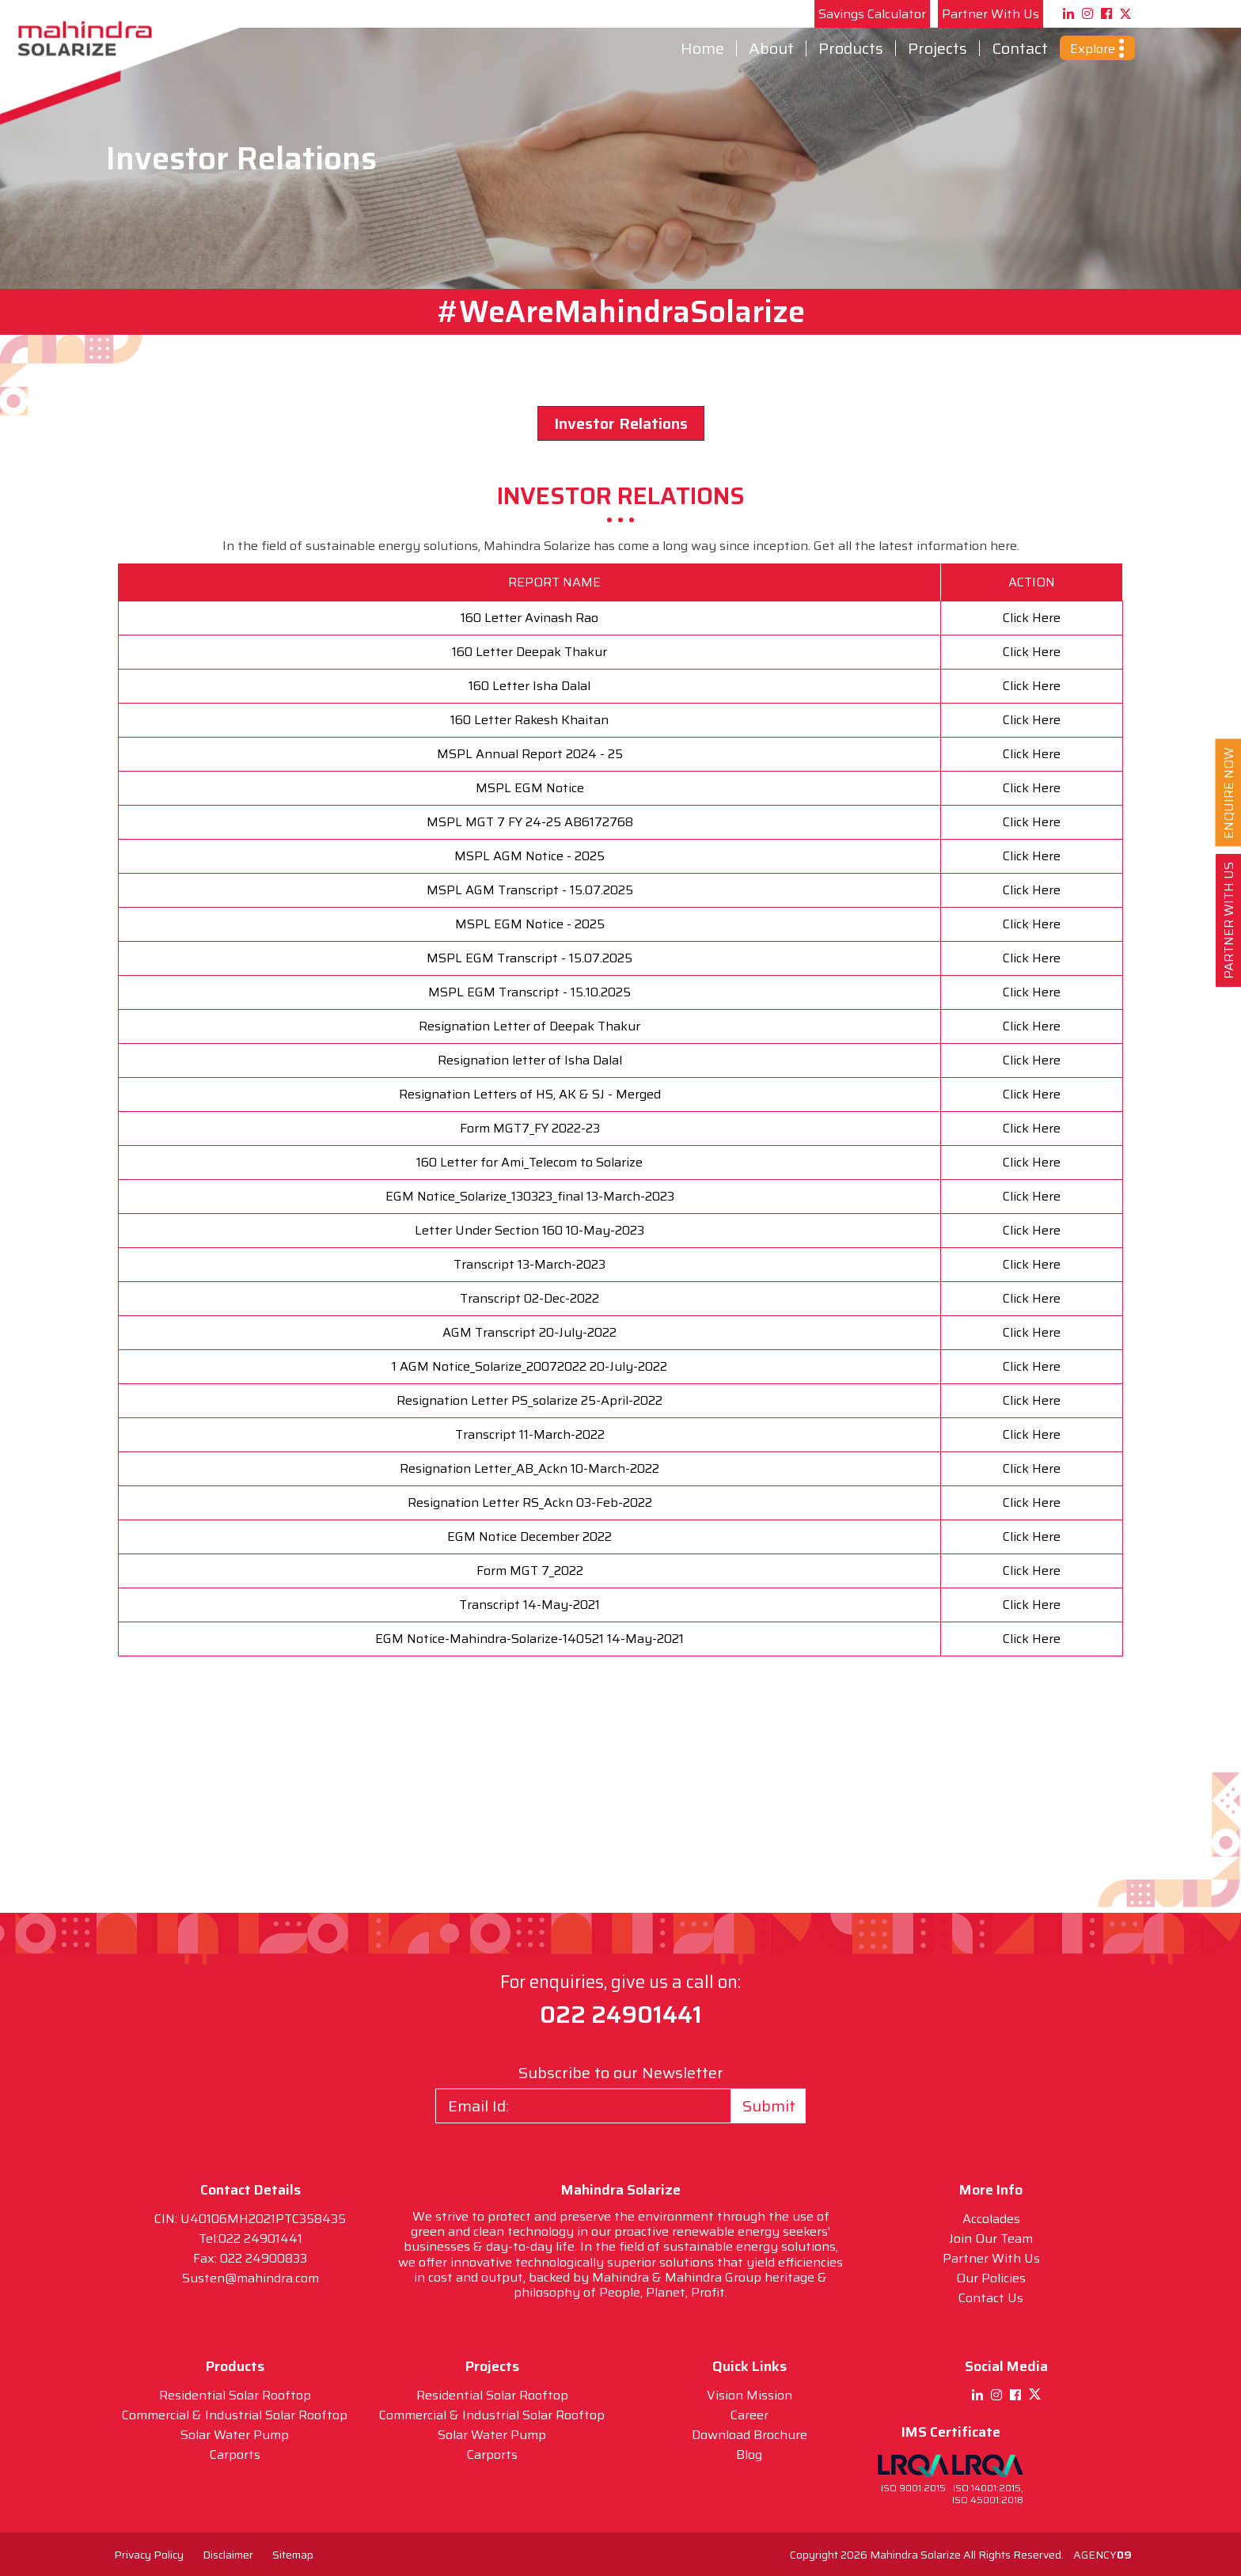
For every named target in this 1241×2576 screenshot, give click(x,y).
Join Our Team (991, 2238)
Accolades (991, 2219)
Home (702, 48)
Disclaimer (228, 2554)
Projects (937, 48)
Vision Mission (749, 2395)
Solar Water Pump (234, 2435)
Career (750, 2415)
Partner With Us (990, 14)
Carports (235, 2454)
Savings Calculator (872, 14)
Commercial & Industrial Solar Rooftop (234, 2415)
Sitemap (292, 2554)
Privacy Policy (149, 2554)
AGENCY (1102, 2554)
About (771, 48)
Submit (768, 2106)
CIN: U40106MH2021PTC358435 (250, 2219)
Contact (1020, 48)
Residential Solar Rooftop (235, 2395)
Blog (749, 2454)
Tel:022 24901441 (250, 2238)
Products (850, 48)
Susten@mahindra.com (250, 2278)
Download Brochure (749, 2435)
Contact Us (990, 2298)
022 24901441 (621, 2014)
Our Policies (991, 2278)
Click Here (1032, 618)
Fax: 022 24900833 (250, 2258)
